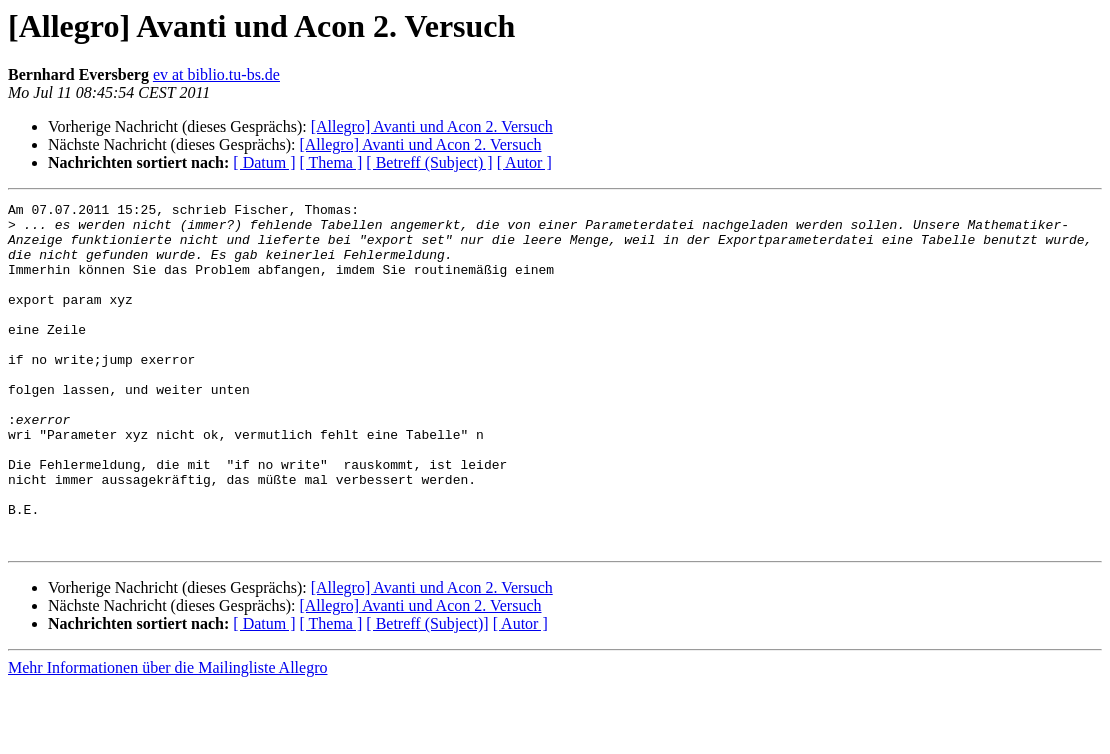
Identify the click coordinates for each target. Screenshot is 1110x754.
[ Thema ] (331, 162)
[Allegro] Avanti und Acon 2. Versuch (432, 126)
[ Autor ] (524, 162)
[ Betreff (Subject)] (427, 692)
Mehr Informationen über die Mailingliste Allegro (167, 736)
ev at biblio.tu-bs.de (216, 74)
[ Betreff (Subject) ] (429, 162)
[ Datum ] (264, 162)
